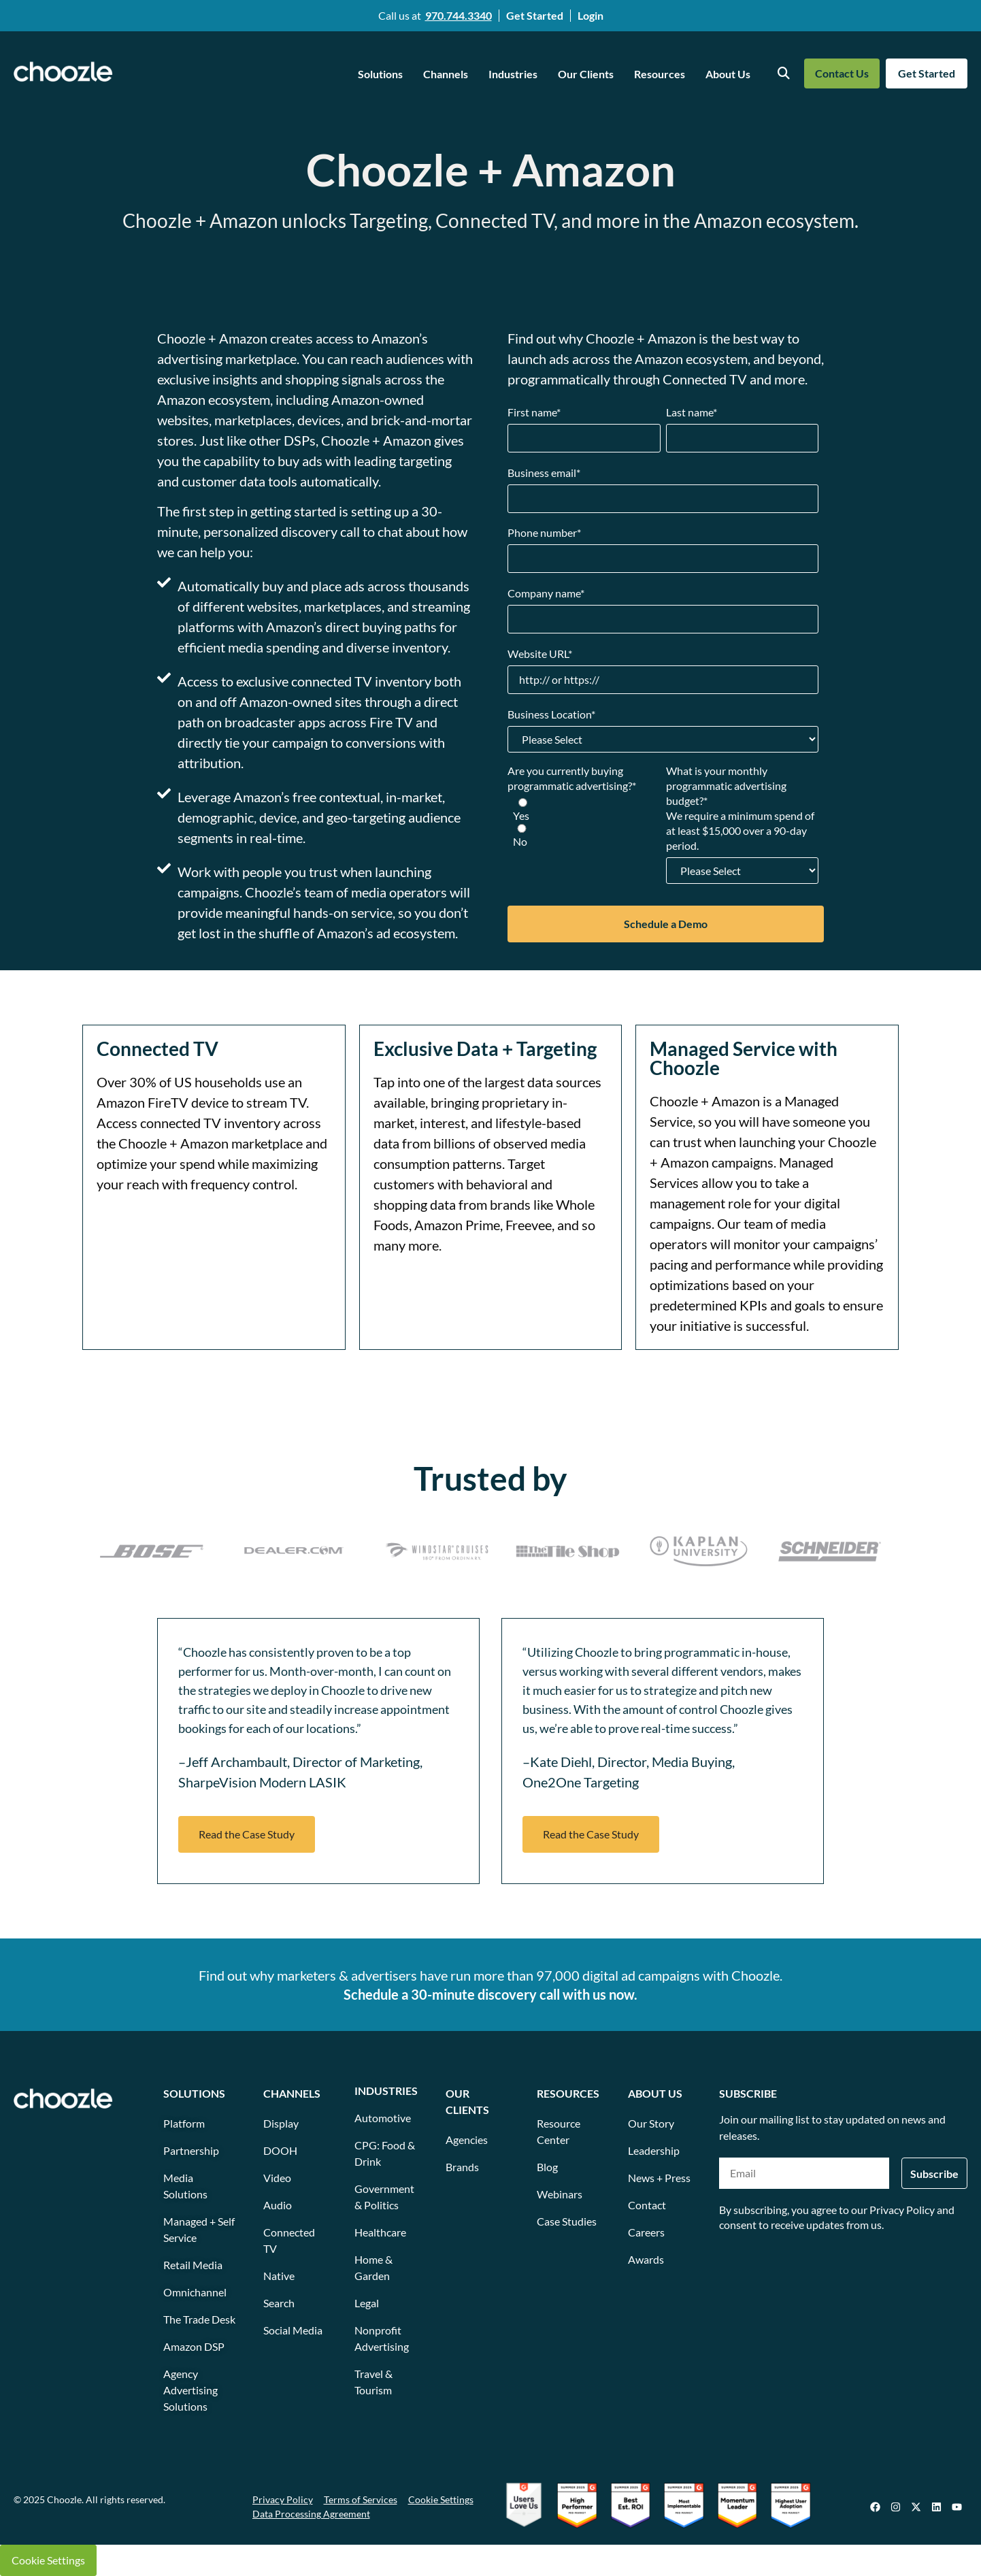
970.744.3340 (458, 15)
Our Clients (586, 73)
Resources (659, 73)
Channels (445, 73)
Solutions (380, 73)
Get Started (534, 15)
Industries (512, 73)
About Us (727, 73)
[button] (246, 1834)
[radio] (584, 810)
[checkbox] (584, 823)
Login (590, 15)
